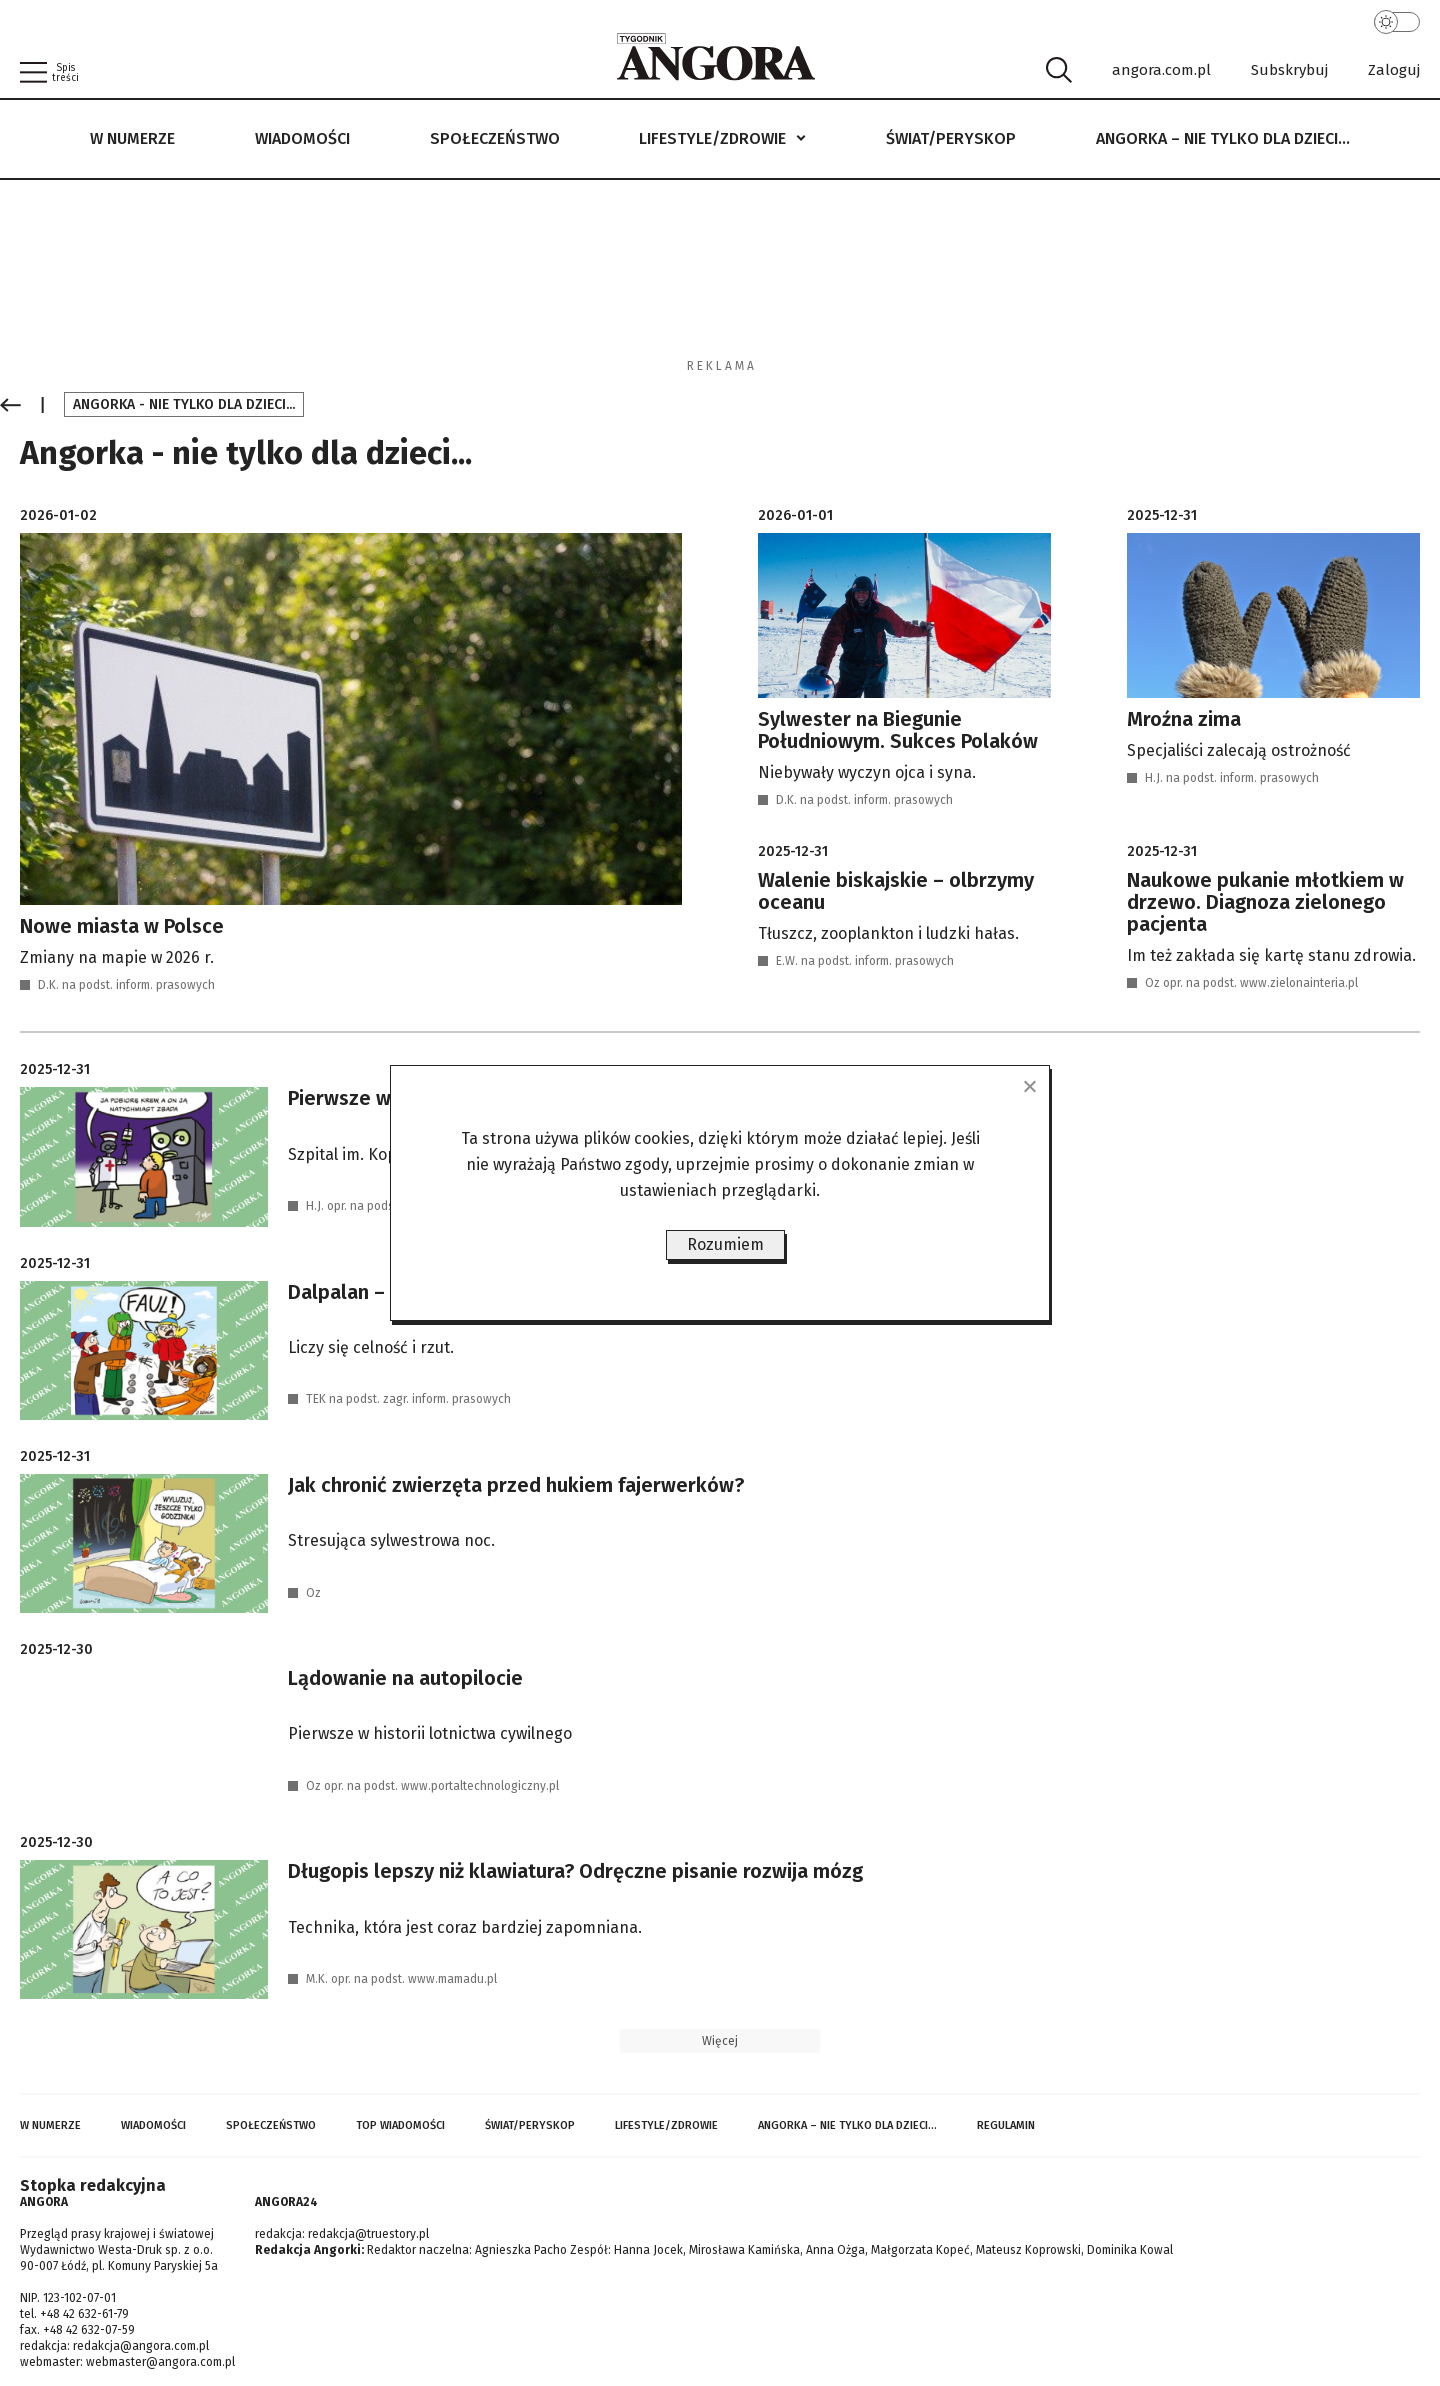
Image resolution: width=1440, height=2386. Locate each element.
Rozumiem (725, 1244)
